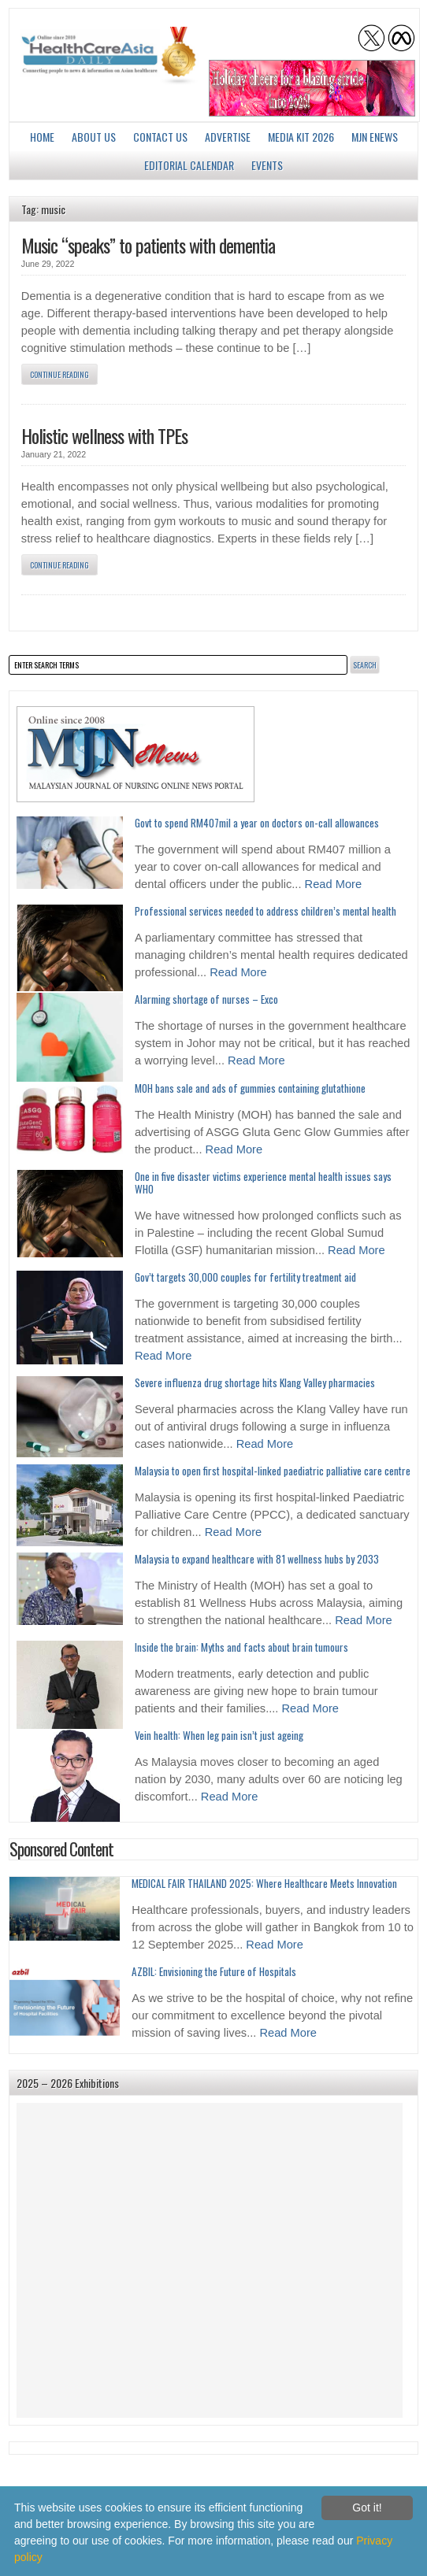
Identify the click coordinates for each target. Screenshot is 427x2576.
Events (267, 165)
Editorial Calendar (189, 165)
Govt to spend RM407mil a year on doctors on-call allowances (257, 823)
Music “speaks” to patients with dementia (148, 245)
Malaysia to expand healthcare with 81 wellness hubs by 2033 (257, 1559)
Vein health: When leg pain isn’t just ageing (219, 1735)
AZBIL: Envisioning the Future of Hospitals (214, 1971)
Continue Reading (59, 374)
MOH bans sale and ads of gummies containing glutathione (250, 1088)
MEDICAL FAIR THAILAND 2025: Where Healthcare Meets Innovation (264, 1883)
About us (94, 136)
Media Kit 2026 (301, 136)
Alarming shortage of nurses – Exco (206, 999)
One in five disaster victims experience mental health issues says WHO (263, 1182)
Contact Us (160, 136)
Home (42, 136)
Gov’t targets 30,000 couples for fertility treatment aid (245, 1277)
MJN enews (374, 136)
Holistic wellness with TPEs (104, 435)
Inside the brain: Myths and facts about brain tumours (241, 1647)
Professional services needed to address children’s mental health (265, 911)
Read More (333, 884)
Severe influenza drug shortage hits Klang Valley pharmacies (255, 1382)
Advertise (228, 136)
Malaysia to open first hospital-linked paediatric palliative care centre (272, 1471)
